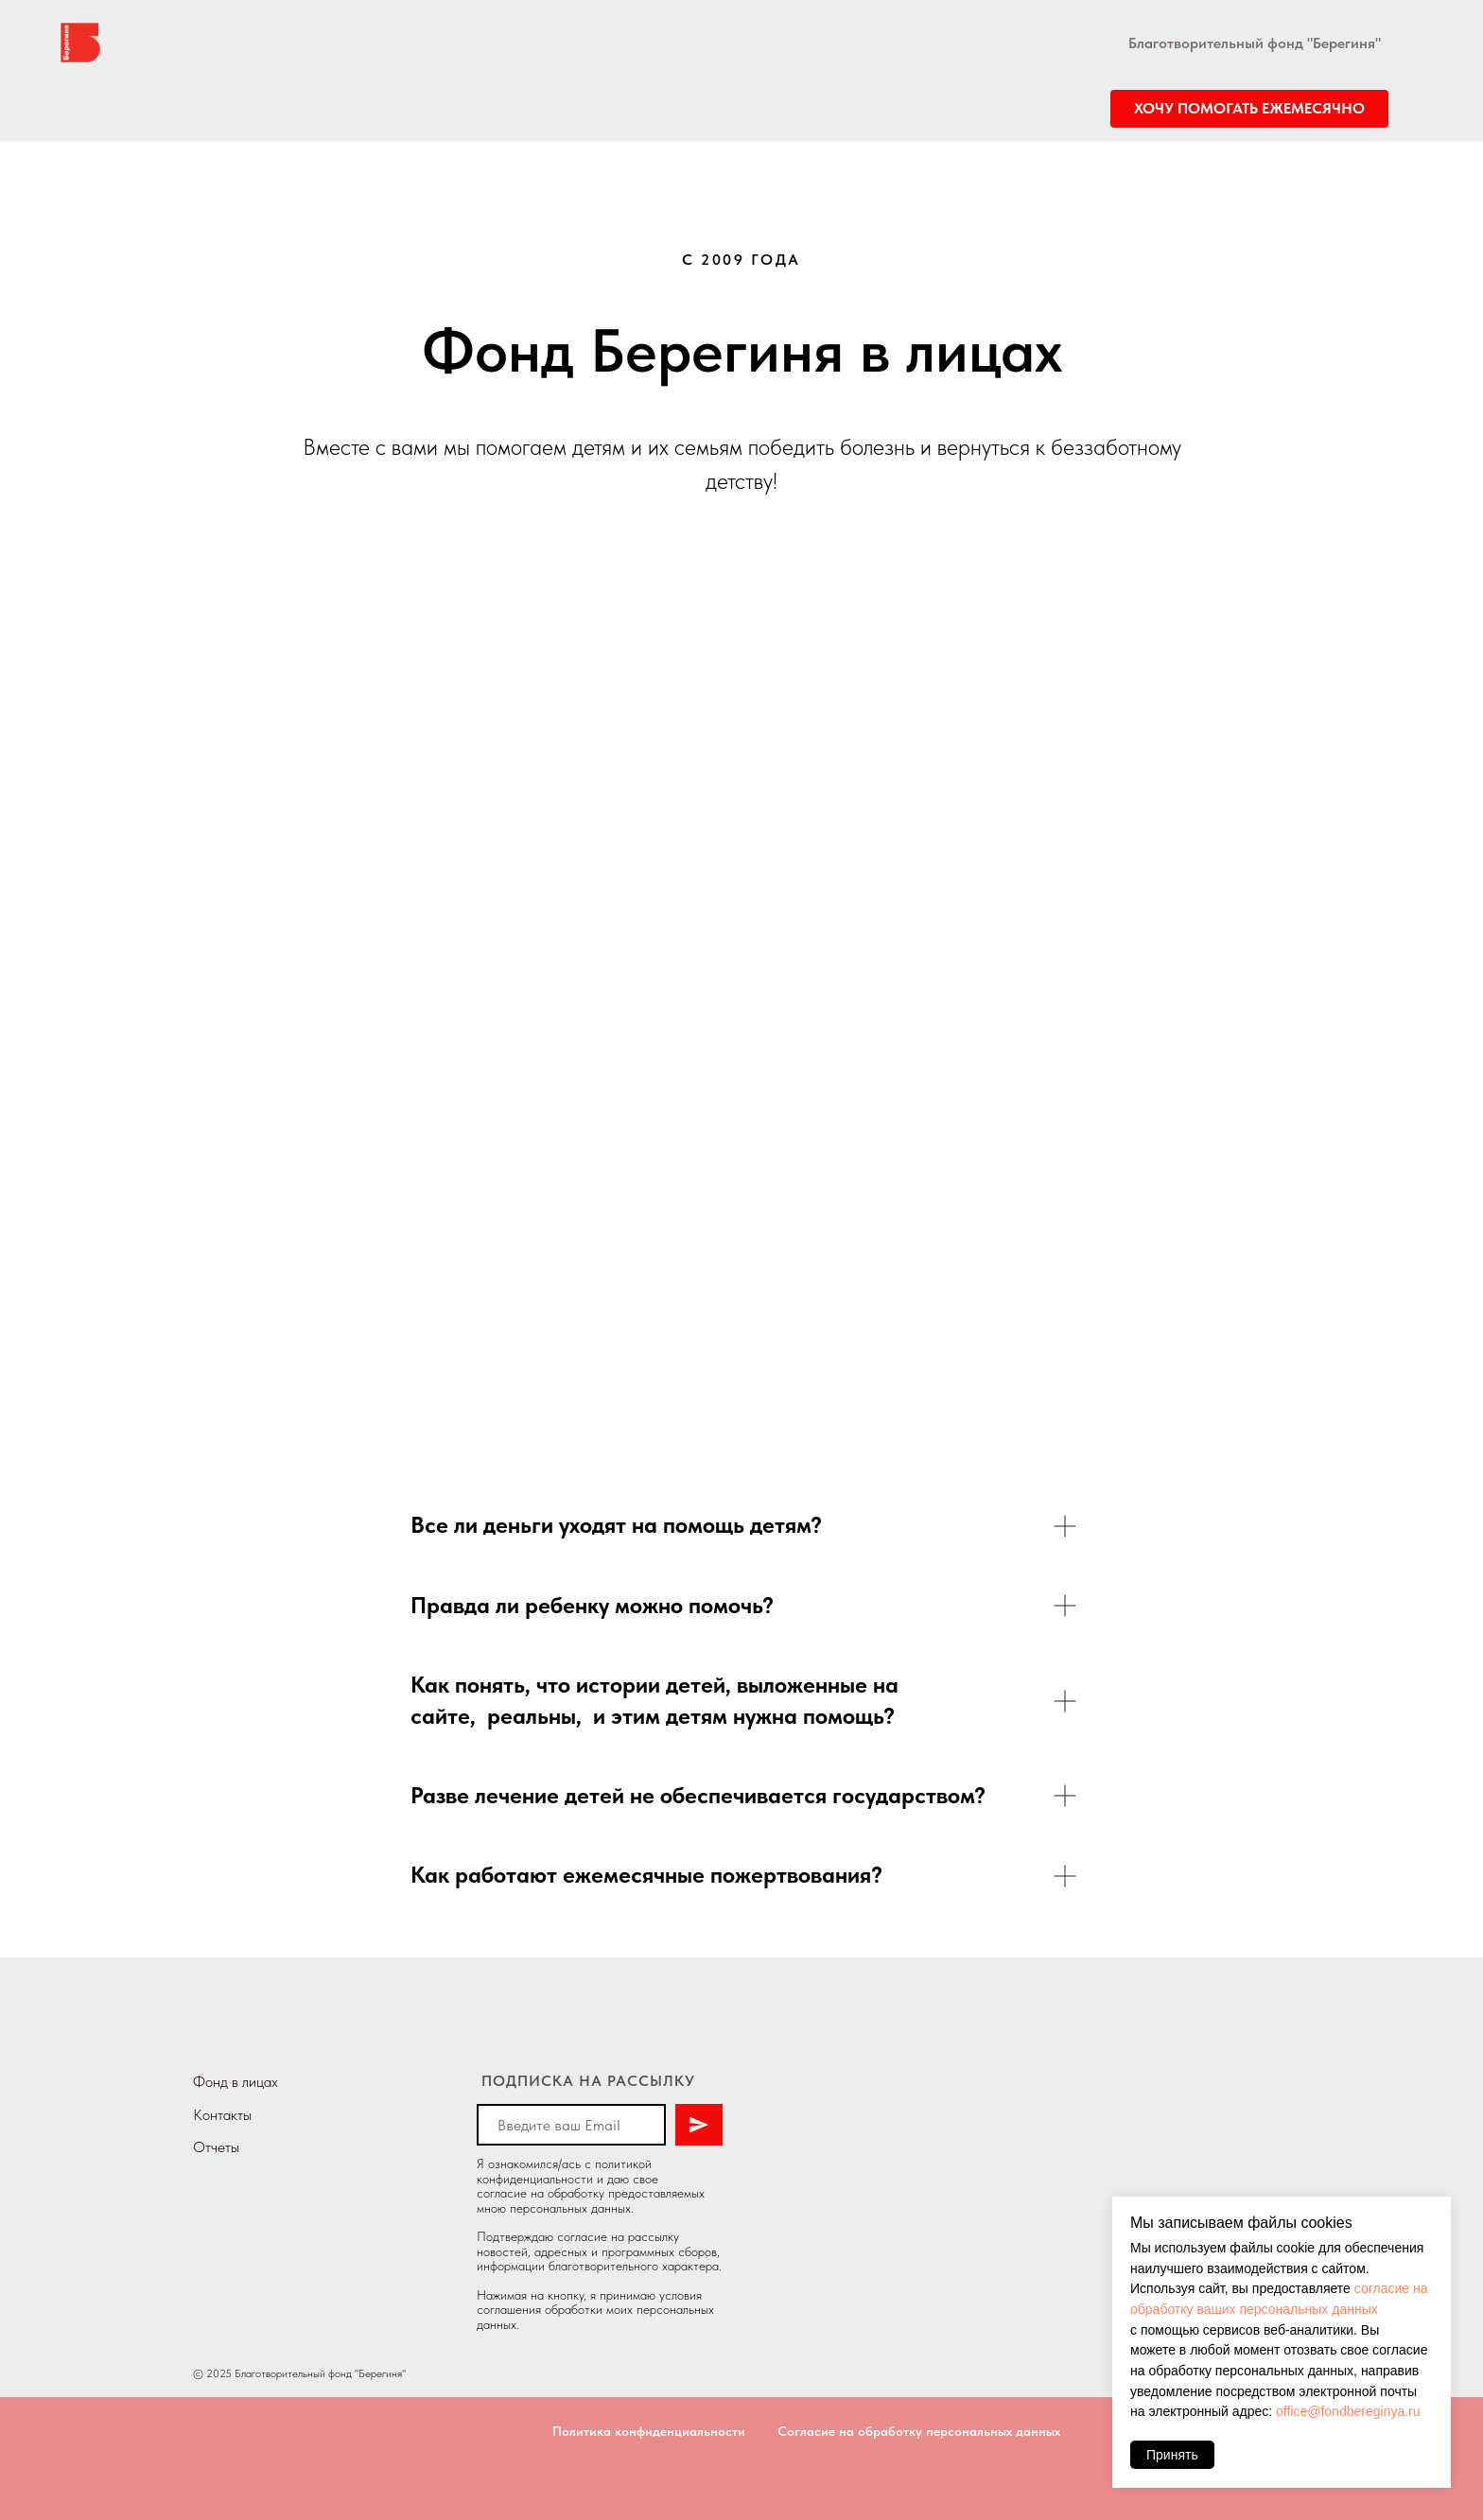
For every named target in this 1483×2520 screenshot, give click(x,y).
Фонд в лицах (235, 2082)
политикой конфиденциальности (564, 2170)
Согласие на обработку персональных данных (918, 2431)
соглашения (509, 2309)
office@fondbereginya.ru (1348, 2411)
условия (680, 2295)
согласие (502, 2192)
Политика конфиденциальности (648, 2431)
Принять (1172, 2454)
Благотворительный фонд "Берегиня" (1254, 43)
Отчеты (216, 2147)
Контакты (222, 2115)
